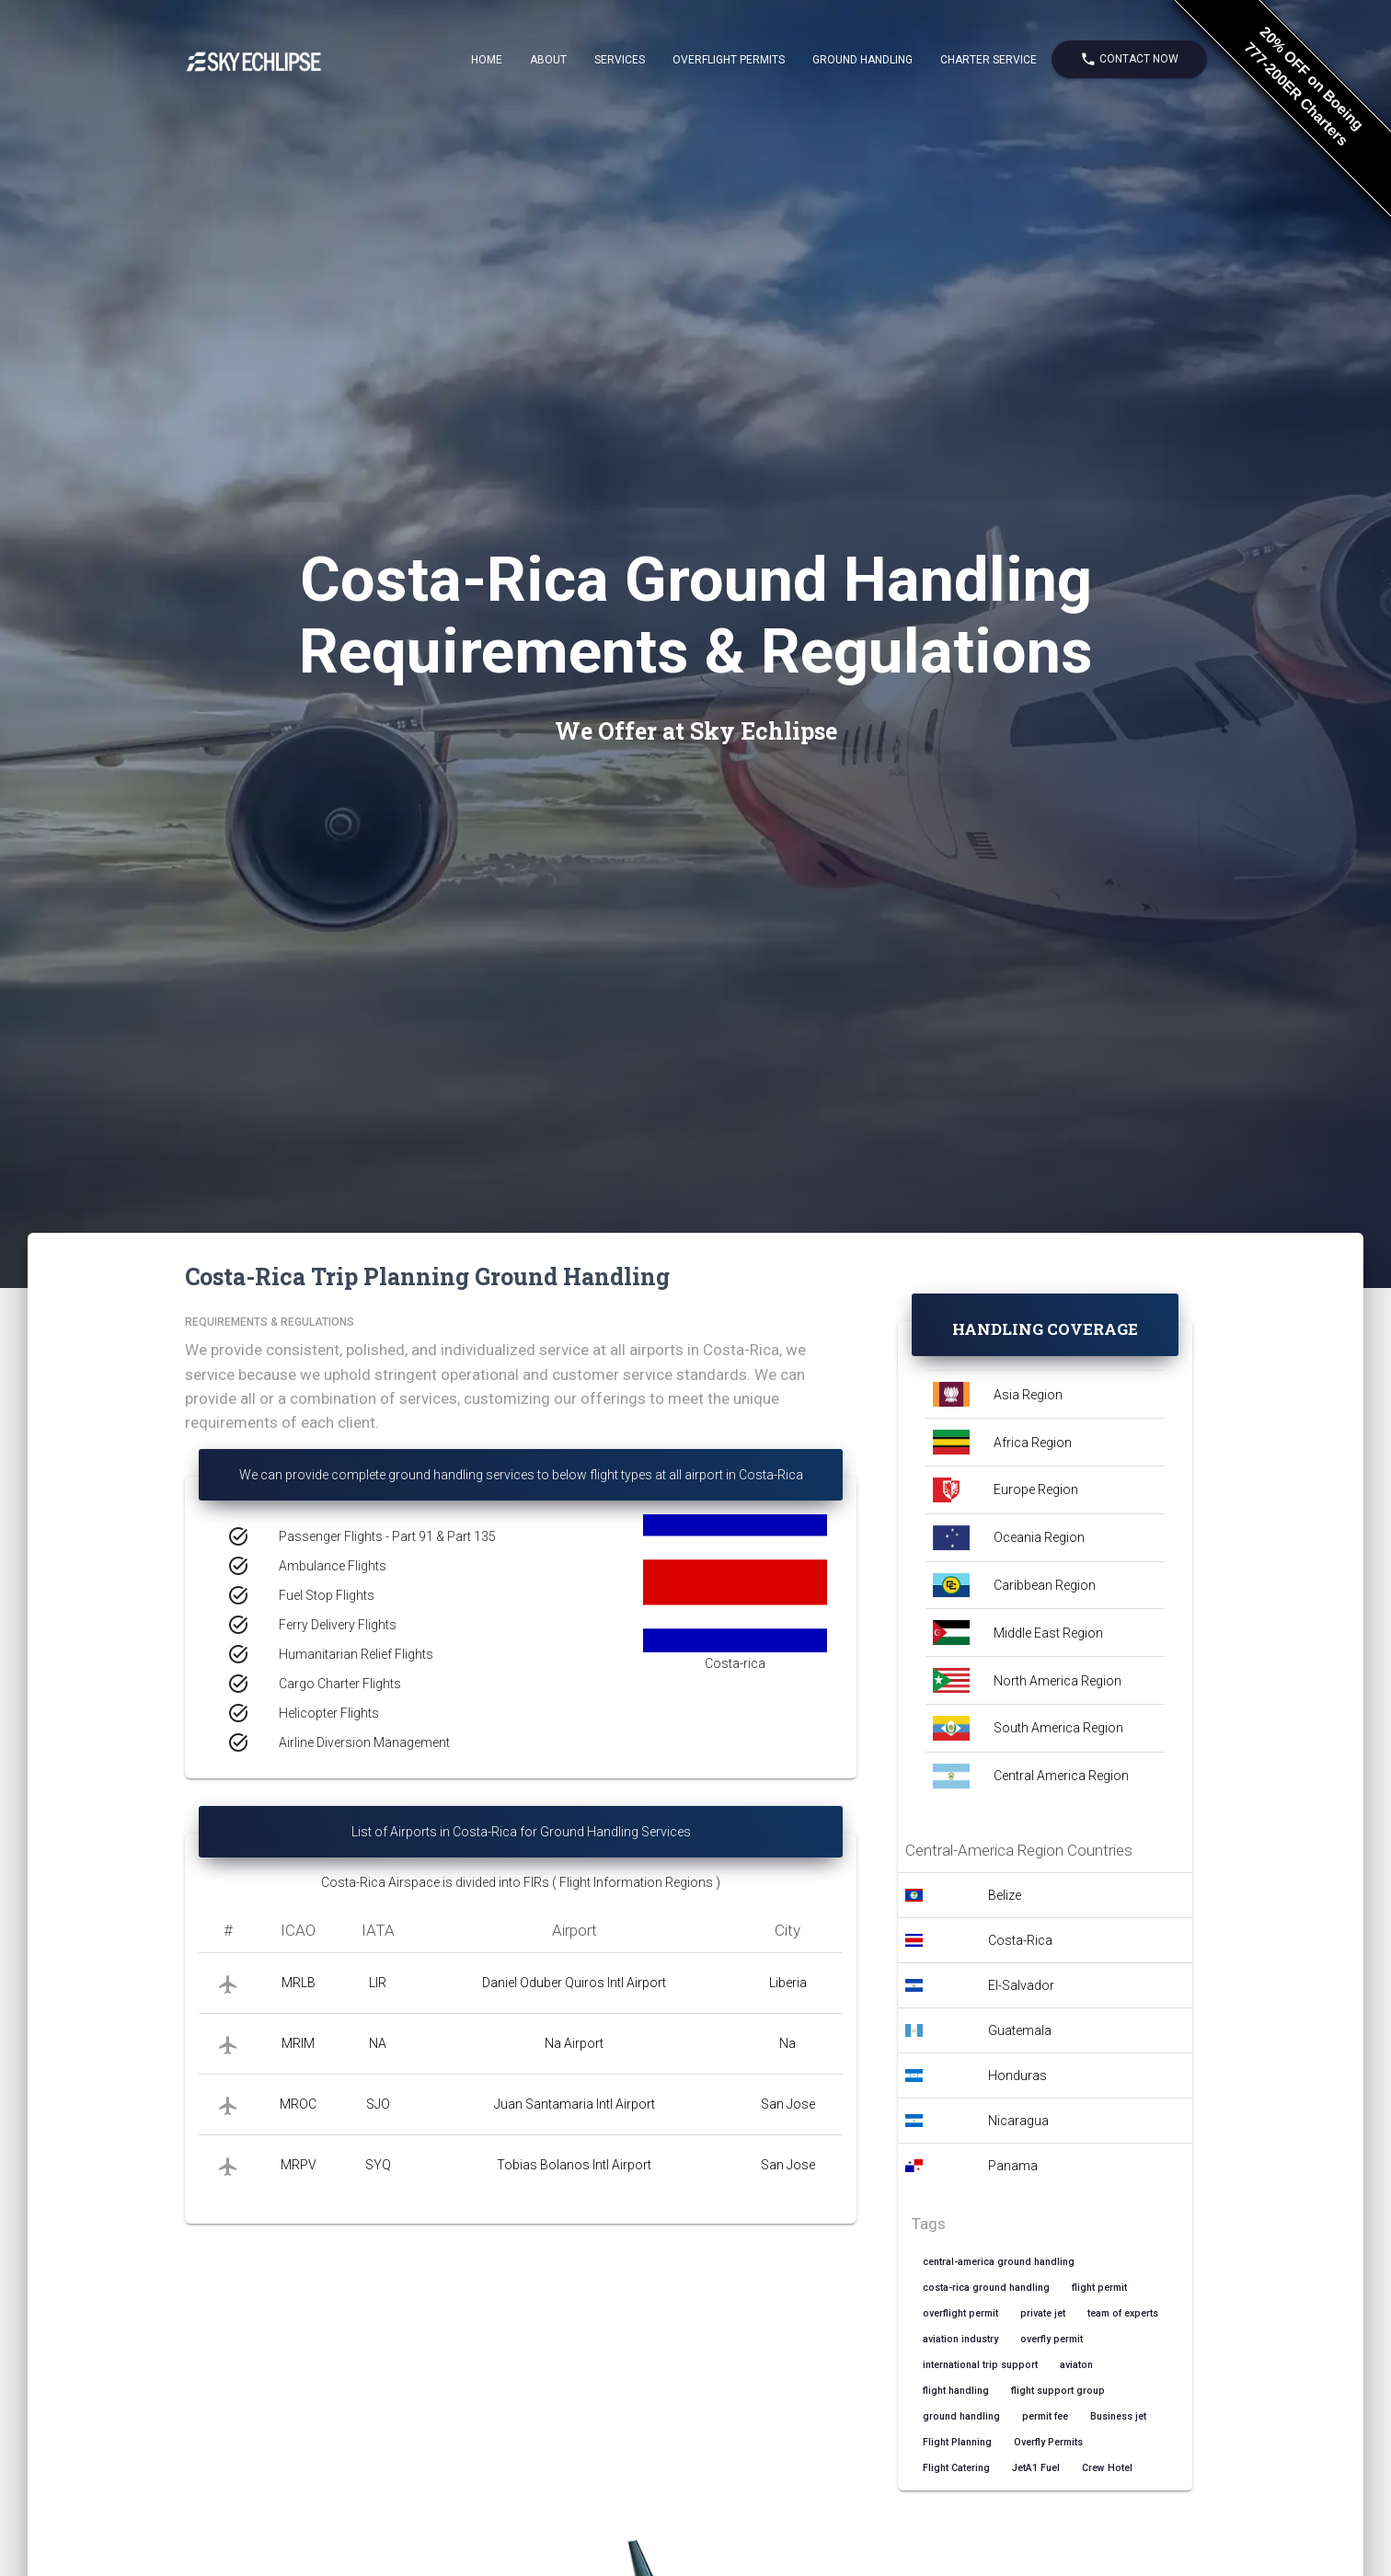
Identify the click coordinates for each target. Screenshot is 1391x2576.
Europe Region (1036, 1489)
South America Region (1058, 1727)
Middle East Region (1048, 1633)
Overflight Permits (729, 59)
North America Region (1057, 1680)
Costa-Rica (1020, 1940)
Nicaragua (1018, 2120)
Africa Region (1033, 1442)
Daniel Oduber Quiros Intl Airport (574, 1982)
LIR (377, 1982)
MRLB (299, 1982)
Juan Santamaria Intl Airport (574, 2104)
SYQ (378, 2164)
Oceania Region (1039, 1537)
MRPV (298, 2164)
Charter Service (988, 59)
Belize (1004, 1895)
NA (377, 2043)
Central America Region (1061, 1775)
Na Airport (574, 2043)
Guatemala (1020, 2030)
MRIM (298, 2043)
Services (619, 59)
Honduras (1017, 2075)
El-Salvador (1021, 1985)
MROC (298, 2104)
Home (486, 59)
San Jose (788, 2104)
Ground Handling (862, 59)
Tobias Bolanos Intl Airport (574, 2164)
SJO (378, 2104)
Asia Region (1028, 1394)
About (548, 59)
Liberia (788, 1982)
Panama (1013, 2165)
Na (787, 2043)
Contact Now (1129, 59)
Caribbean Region (1045, 1585)
